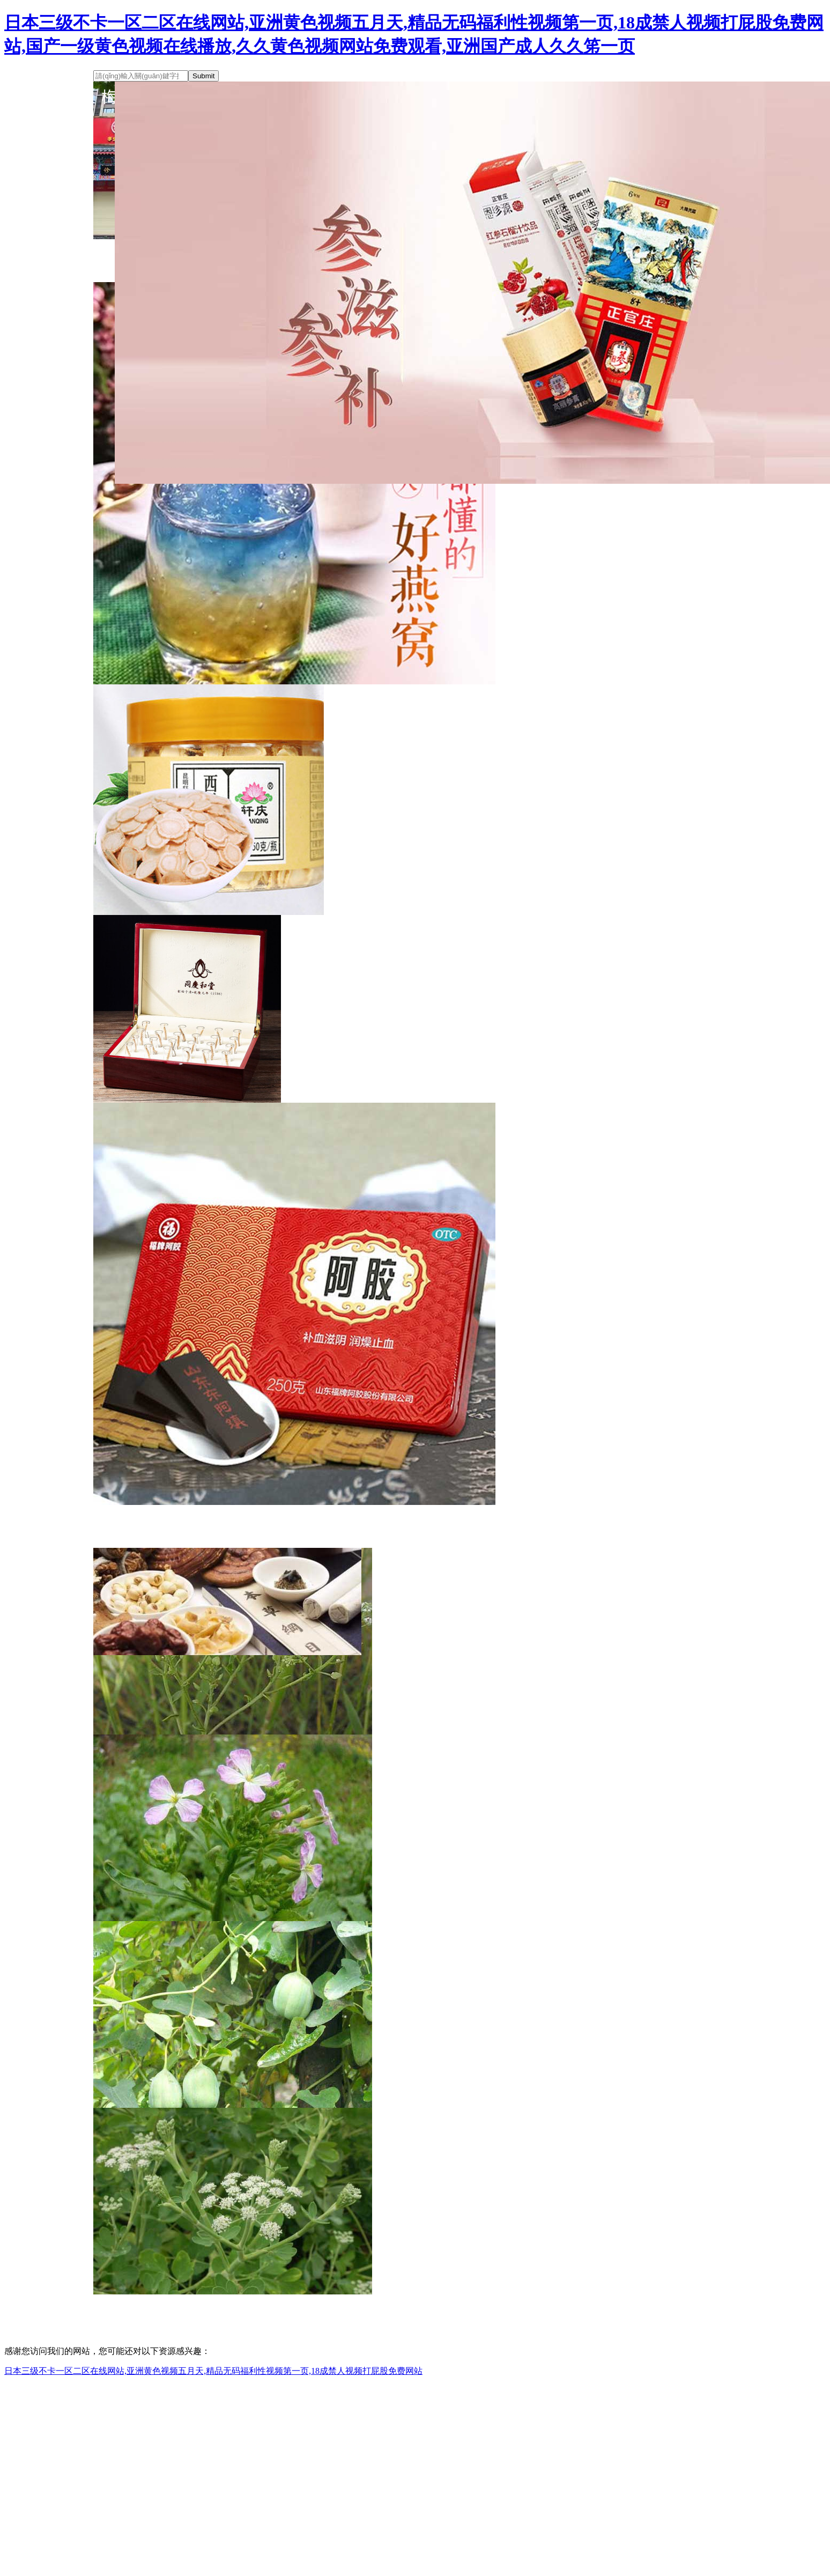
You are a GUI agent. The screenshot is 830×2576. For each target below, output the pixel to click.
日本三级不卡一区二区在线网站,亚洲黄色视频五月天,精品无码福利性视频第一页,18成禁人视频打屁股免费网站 (213, 2370)
